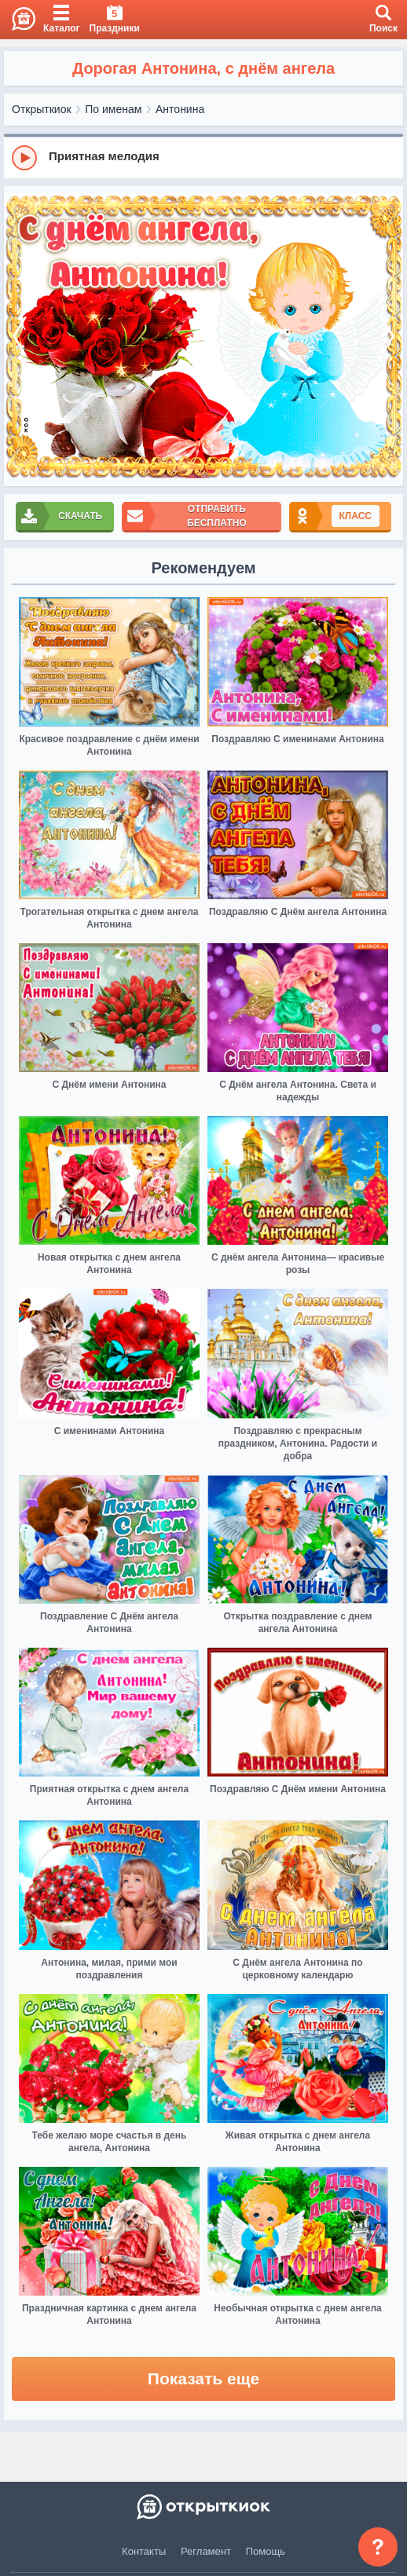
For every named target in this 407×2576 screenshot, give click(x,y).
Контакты (144, 2551)
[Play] (24, 157)
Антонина (180, 109)
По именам (113, 109)
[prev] (19, 336)
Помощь (265, 2551)
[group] (203, 157)
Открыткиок (42, 109)
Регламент (206, 2551)
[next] (387, 336)
